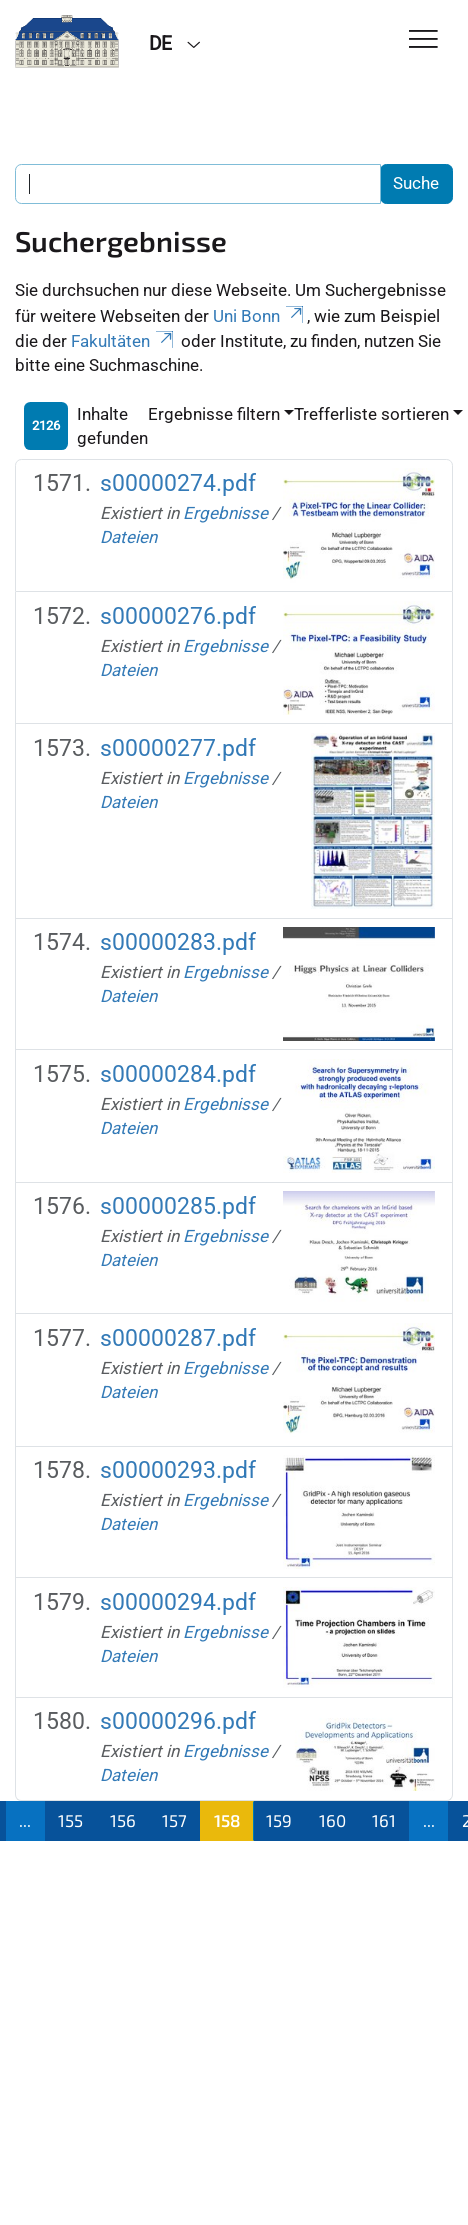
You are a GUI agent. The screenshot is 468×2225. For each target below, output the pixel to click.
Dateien (128, 537)
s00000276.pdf (178, 616)
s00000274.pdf (178, 483)
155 (70, 1820)
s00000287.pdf (178, 1338)
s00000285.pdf (178, 1206)
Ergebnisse (225, 513)
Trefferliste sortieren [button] (371, 414)
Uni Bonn (260, 316)
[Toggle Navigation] (423, 40)
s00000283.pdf (178, 942)
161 (384, 1820)
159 (279, 1820)
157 (174, 1820)
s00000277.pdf (178, 748)
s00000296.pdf (178, 1721)
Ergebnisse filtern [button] (214, 414)
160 (332, 1820)
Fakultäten (124, 341)
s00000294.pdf (178, 1602)
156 (123, 1820)
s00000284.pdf (178, 1074)
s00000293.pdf (178, 1470)
